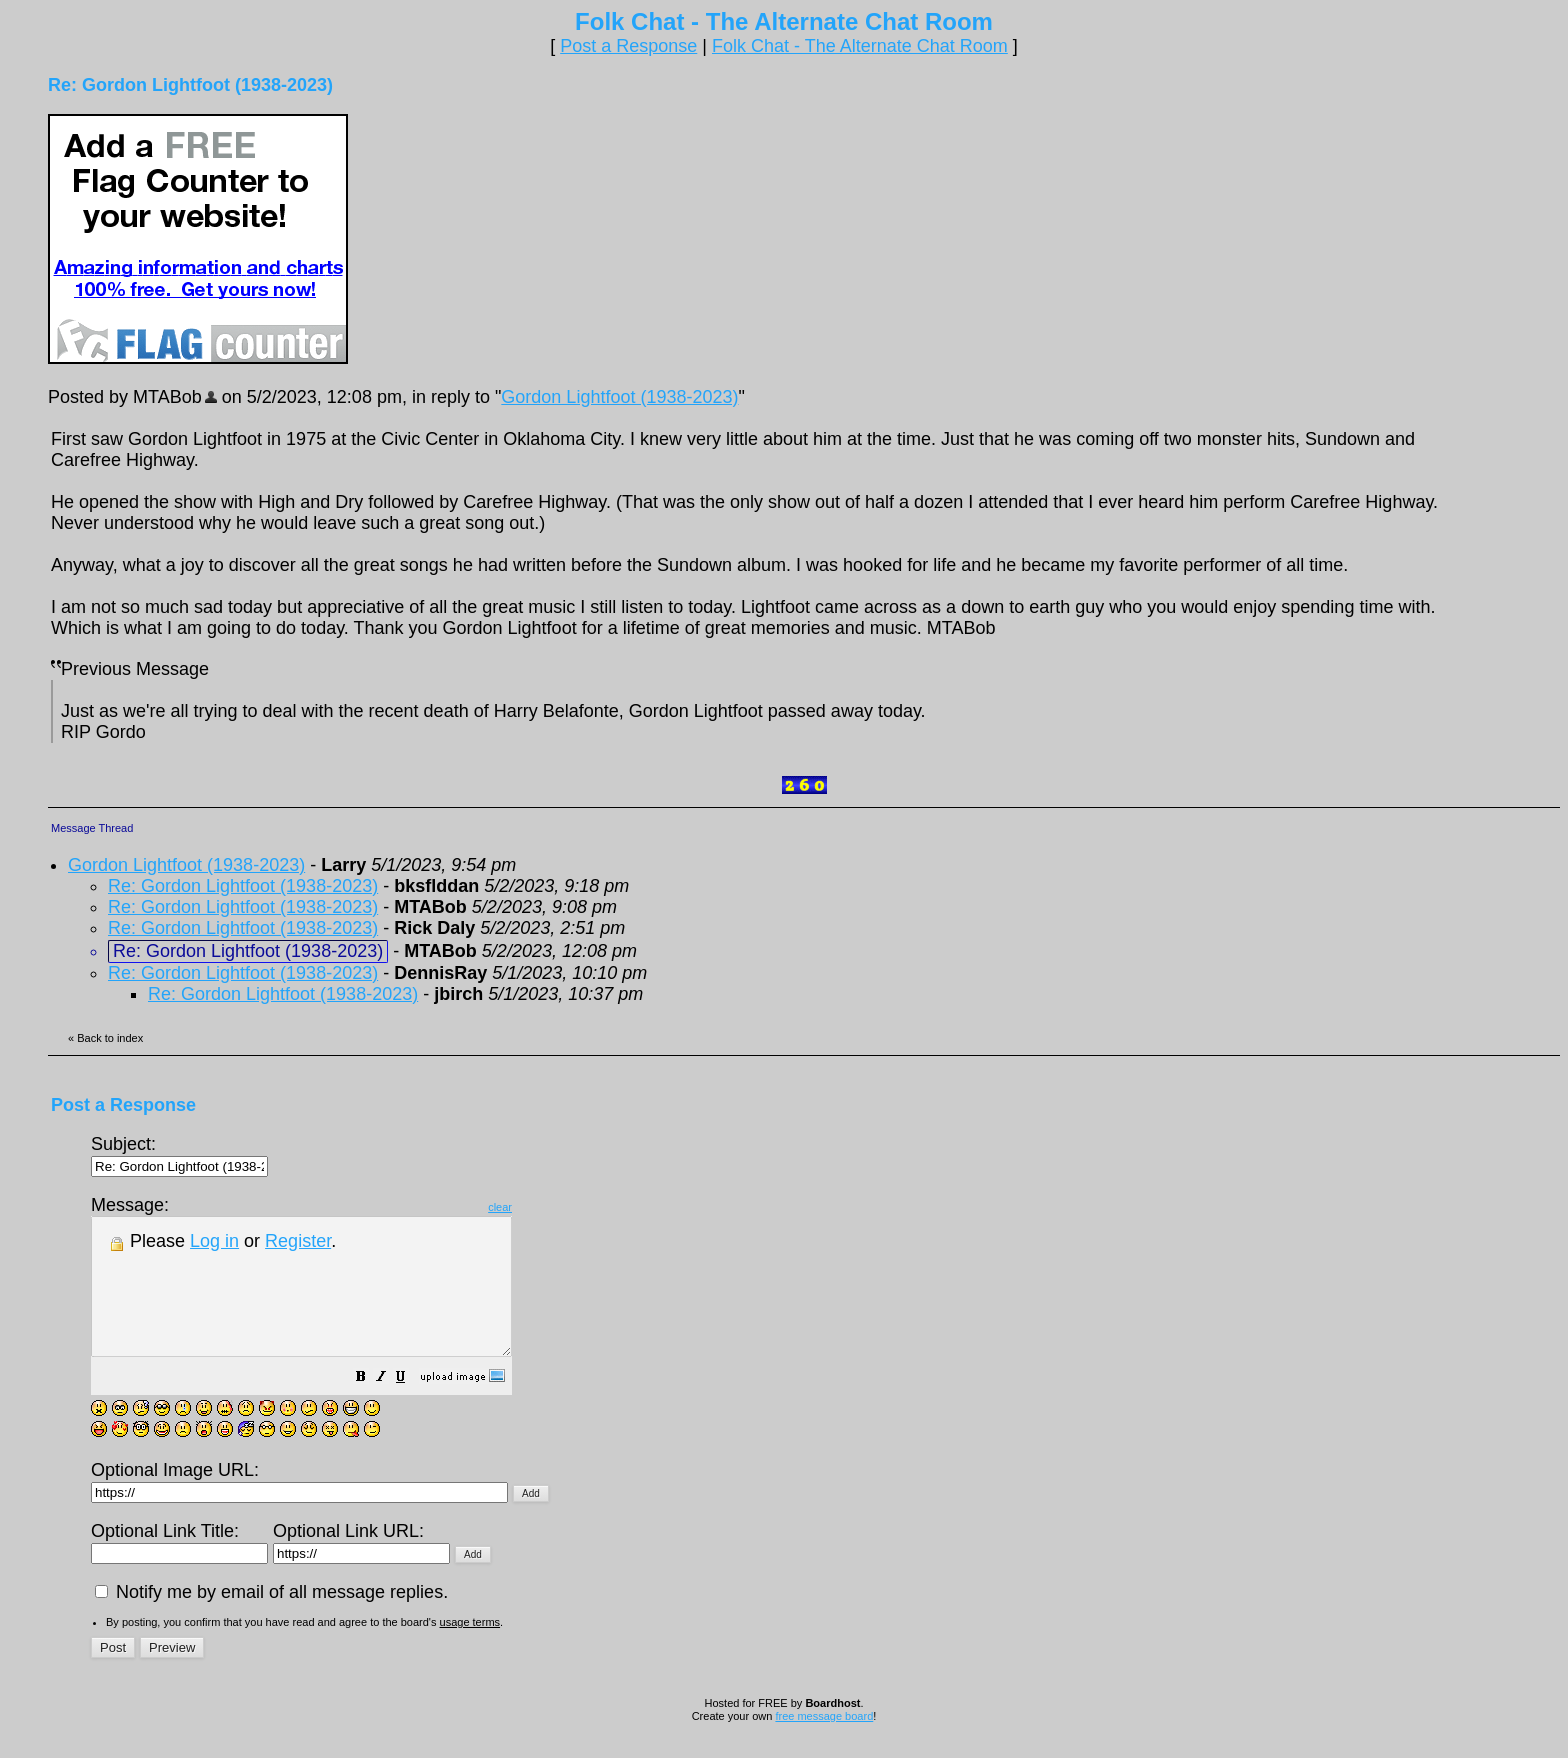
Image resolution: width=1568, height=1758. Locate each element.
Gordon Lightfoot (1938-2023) (619, 397)
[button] (411, 1405)
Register (298, 1241)
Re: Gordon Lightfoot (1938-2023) (243, 886)
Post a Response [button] (628, 46)
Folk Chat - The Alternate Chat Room (860, 46)
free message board (824, 1743)
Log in (214, 1241)
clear (550, 1207)
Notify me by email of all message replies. (271, 1619)
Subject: (179, 1154)
